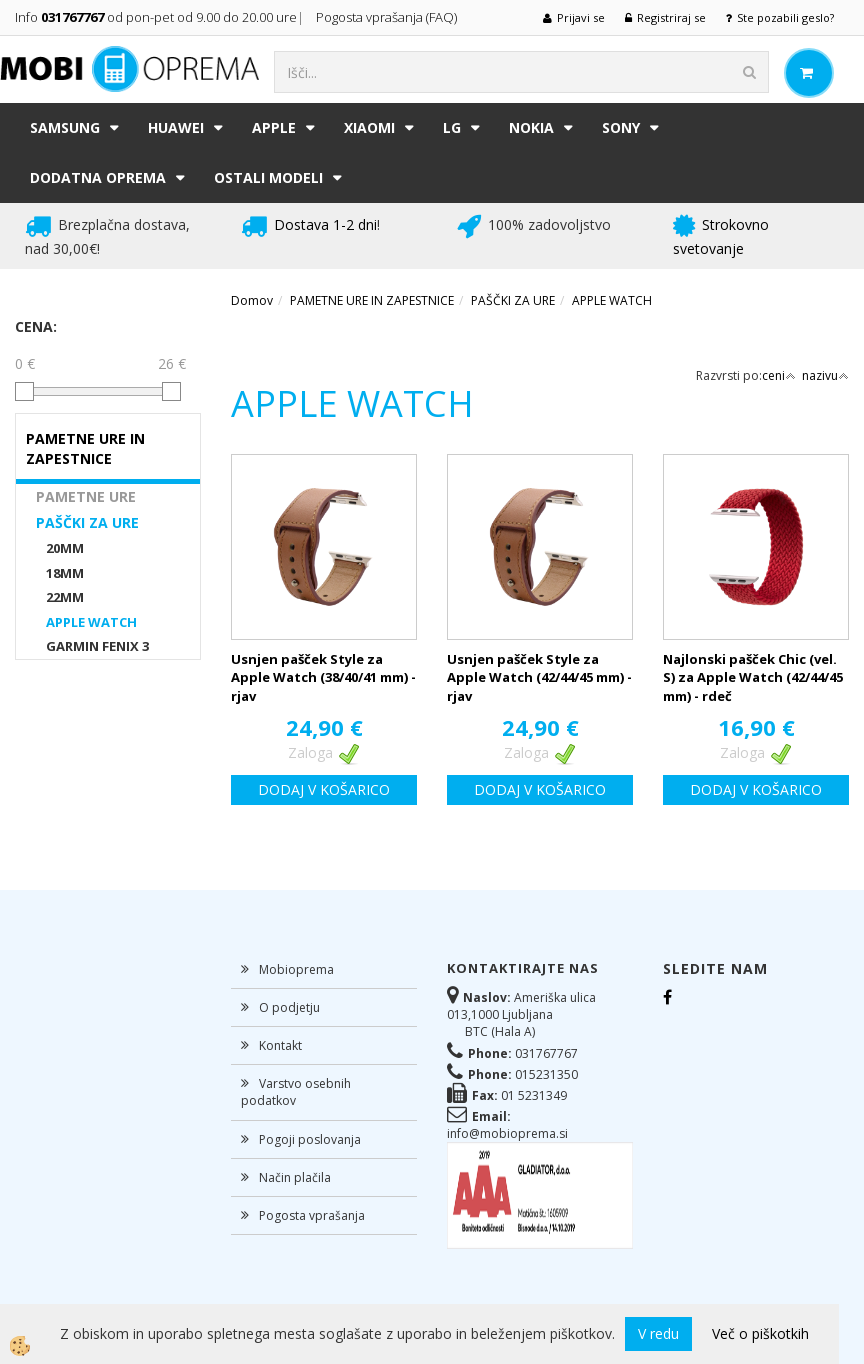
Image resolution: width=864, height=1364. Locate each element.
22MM (65, 597)
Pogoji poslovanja (310, 1139)
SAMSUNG (65, 127)
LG (452, 127)
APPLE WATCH (91, 622)
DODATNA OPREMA (98, 177)
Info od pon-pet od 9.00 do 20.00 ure (156, 17)
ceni (779, 375)
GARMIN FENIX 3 (97, 646)
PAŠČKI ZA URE (87, 522)
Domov (252, 300)
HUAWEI (176, 127)
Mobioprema (296, 969)
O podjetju (289, 1007)
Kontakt (280, 1045)
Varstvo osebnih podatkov (296, 1092)
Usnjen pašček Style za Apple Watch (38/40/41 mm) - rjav (323, 677)
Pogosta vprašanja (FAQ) (388, 17)
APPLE (274, 127)
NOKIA (531, 127)
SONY (621, 127)
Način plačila (295, 1177)
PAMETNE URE (86, 496)
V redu (658, 1333)
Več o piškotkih (760, 1333)
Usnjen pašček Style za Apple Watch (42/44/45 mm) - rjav (539, 677)
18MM (65, 573)
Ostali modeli (268, 177)
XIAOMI (369, 127)
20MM (65, 548)
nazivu (825, 375)
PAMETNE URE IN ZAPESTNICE (372, 300)
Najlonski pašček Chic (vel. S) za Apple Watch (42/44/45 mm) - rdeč (753, 677)
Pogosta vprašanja (312, 1215)
